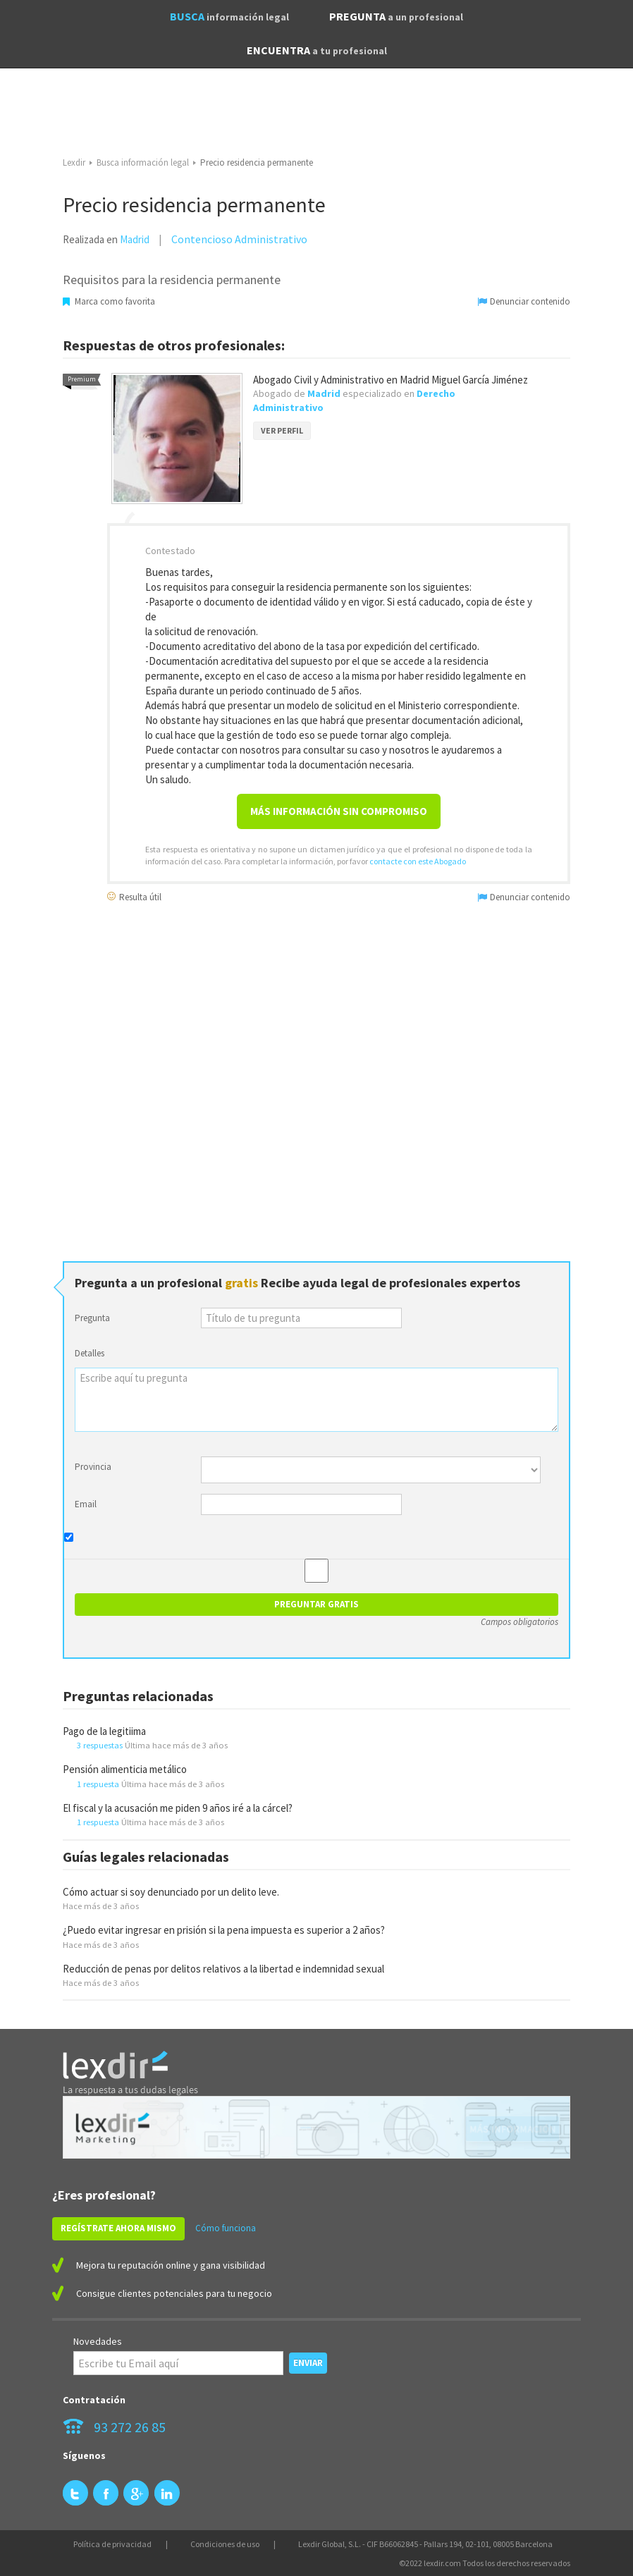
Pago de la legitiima (104, 1731)
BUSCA (229, 16)
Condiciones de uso (224, 2544)
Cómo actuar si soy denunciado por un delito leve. (171, 1892)
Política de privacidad (112, 2544)
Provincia (93, 1467)
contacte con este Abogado (417, 861)
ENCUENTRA (317, 50)
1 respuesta (98, 1783)
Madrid (134, 239)
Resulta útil (134, 896)
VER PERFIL (282, 430)
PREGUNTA (396, 16)
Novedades (97, 2341)
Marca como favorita (109, 301)
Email (86, 1504)
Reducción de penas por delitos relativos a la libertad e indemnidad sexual (223, 1968)
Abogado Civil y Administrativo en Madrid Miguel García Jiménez (390, 379)
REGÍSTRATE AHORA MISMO (118, 2228)
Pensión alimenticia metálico (125, 1769)
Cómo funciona (225, 2228)
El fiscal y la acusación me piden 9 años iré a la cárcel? (178, 1808)
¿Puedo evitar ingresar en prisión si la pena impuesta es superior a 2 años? (224, 1930)
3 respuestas (100, 1744)
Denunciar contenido (524, 301)
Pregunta (92, 1318)
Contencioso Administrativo (239, 239)
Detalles (89, 1353)
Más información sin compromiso (338, 811)
